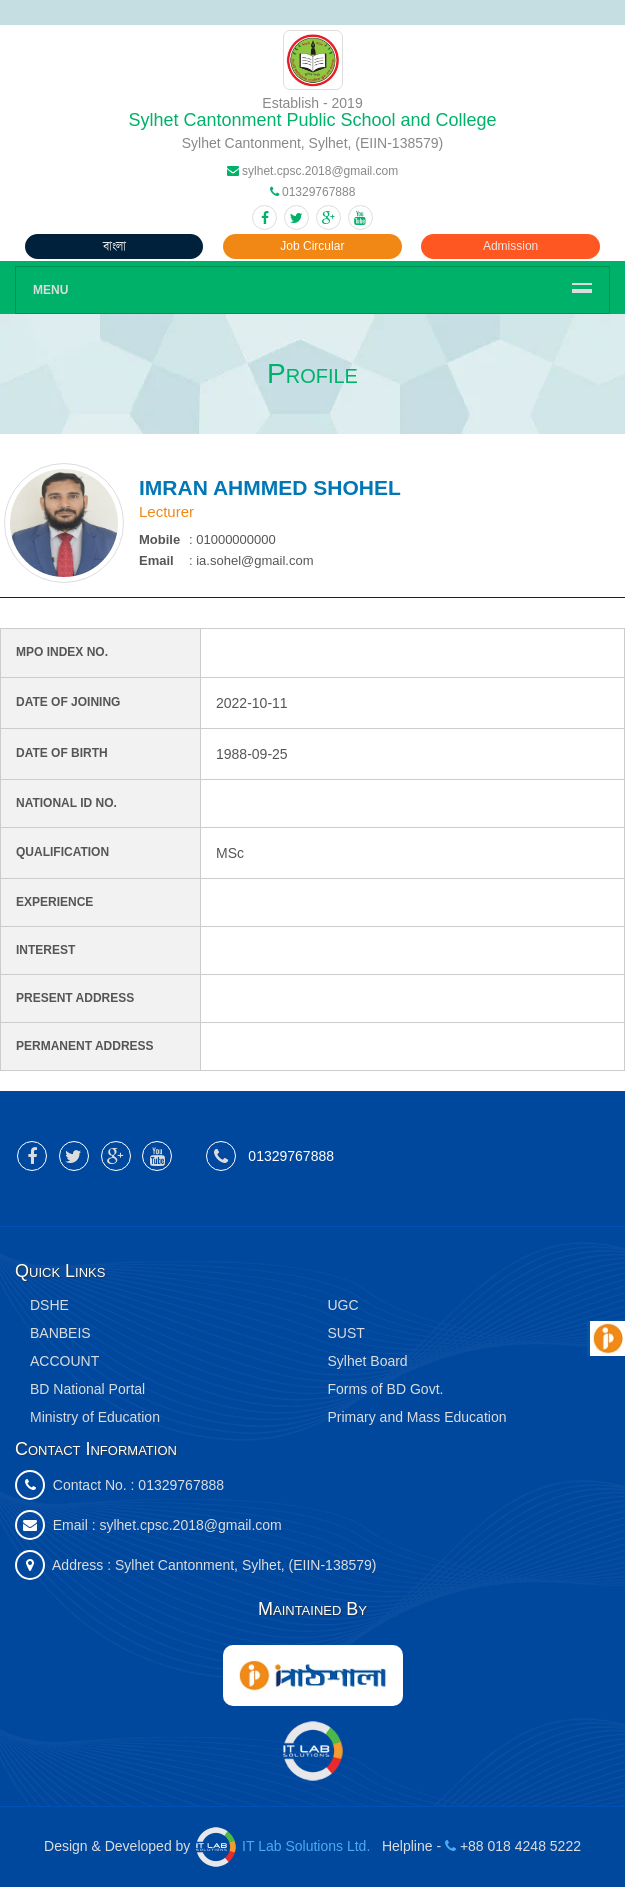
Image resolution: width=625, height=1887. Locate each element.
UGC (343, 1305)
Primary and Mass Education (417, 1417)
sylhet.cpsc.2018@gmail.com (190, 1525)
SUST (346, 1333)
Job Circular (312, 246)
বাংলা (114, 246)
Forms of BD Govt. (386, 1389)
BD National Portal (87, 1389)
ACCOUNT (64, 1361)
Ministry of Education (95, 1417)
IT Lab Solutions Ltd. (285, 1846)
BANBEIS (60, 1333)
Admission (510, 246)
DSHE (49, 1305)
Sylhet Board (368, 1361)
